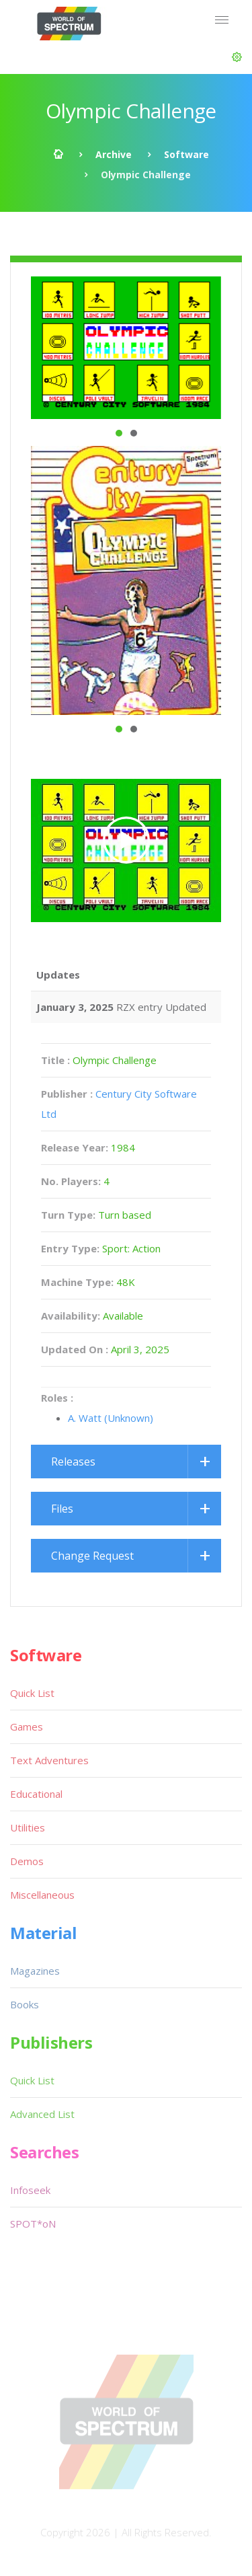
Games (26, 1726)
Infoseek (30, 2190)
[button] (237, 57)
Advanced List (42, 2114)
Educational (36, 1794)
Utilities (27, 1827)
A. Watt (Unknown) (110, 1418)
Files (62, 1508)
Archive (113, 154)
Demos (27, 1861)
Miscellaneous (42, 1894)
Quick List (32, 1693)
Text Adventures (49, 1760)
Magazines (35, 1970)
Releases (73, 1461)
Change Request (92, 1555)
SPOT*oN (33, 2223)
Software (186, 154)
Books (24, 2004)
